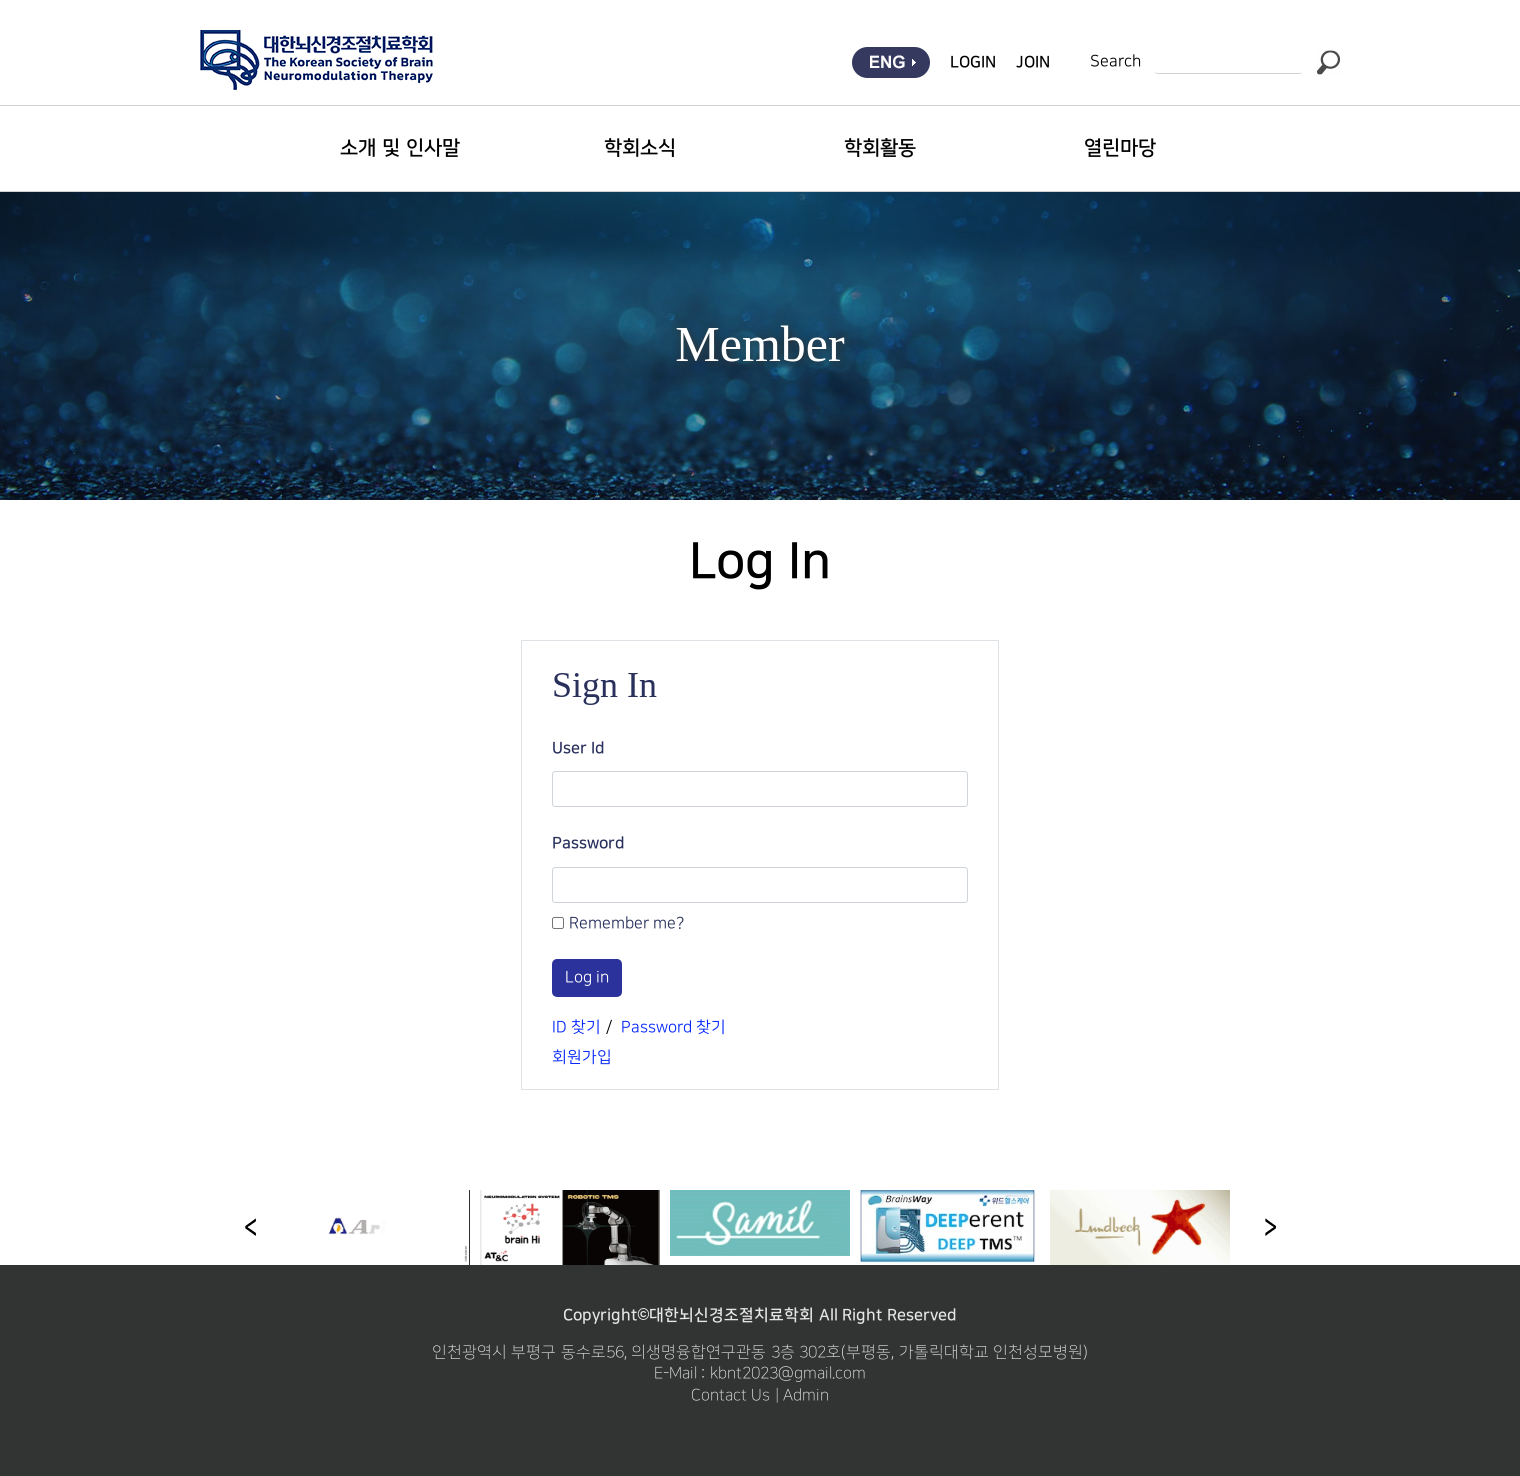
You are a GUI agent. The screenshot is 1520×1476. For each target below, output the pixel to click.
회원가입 (582, 1057)
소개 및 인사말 (399, 148)
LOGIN (973, 62)
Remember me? (626, 923)
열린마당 (1120, 148)
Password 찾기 (673, 1027)
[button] (1270, 1228)
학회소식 (640, 148)
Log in (587, 977)
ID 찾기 (576, 1027)
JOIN (1033, 62)
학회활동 (880, 148)
